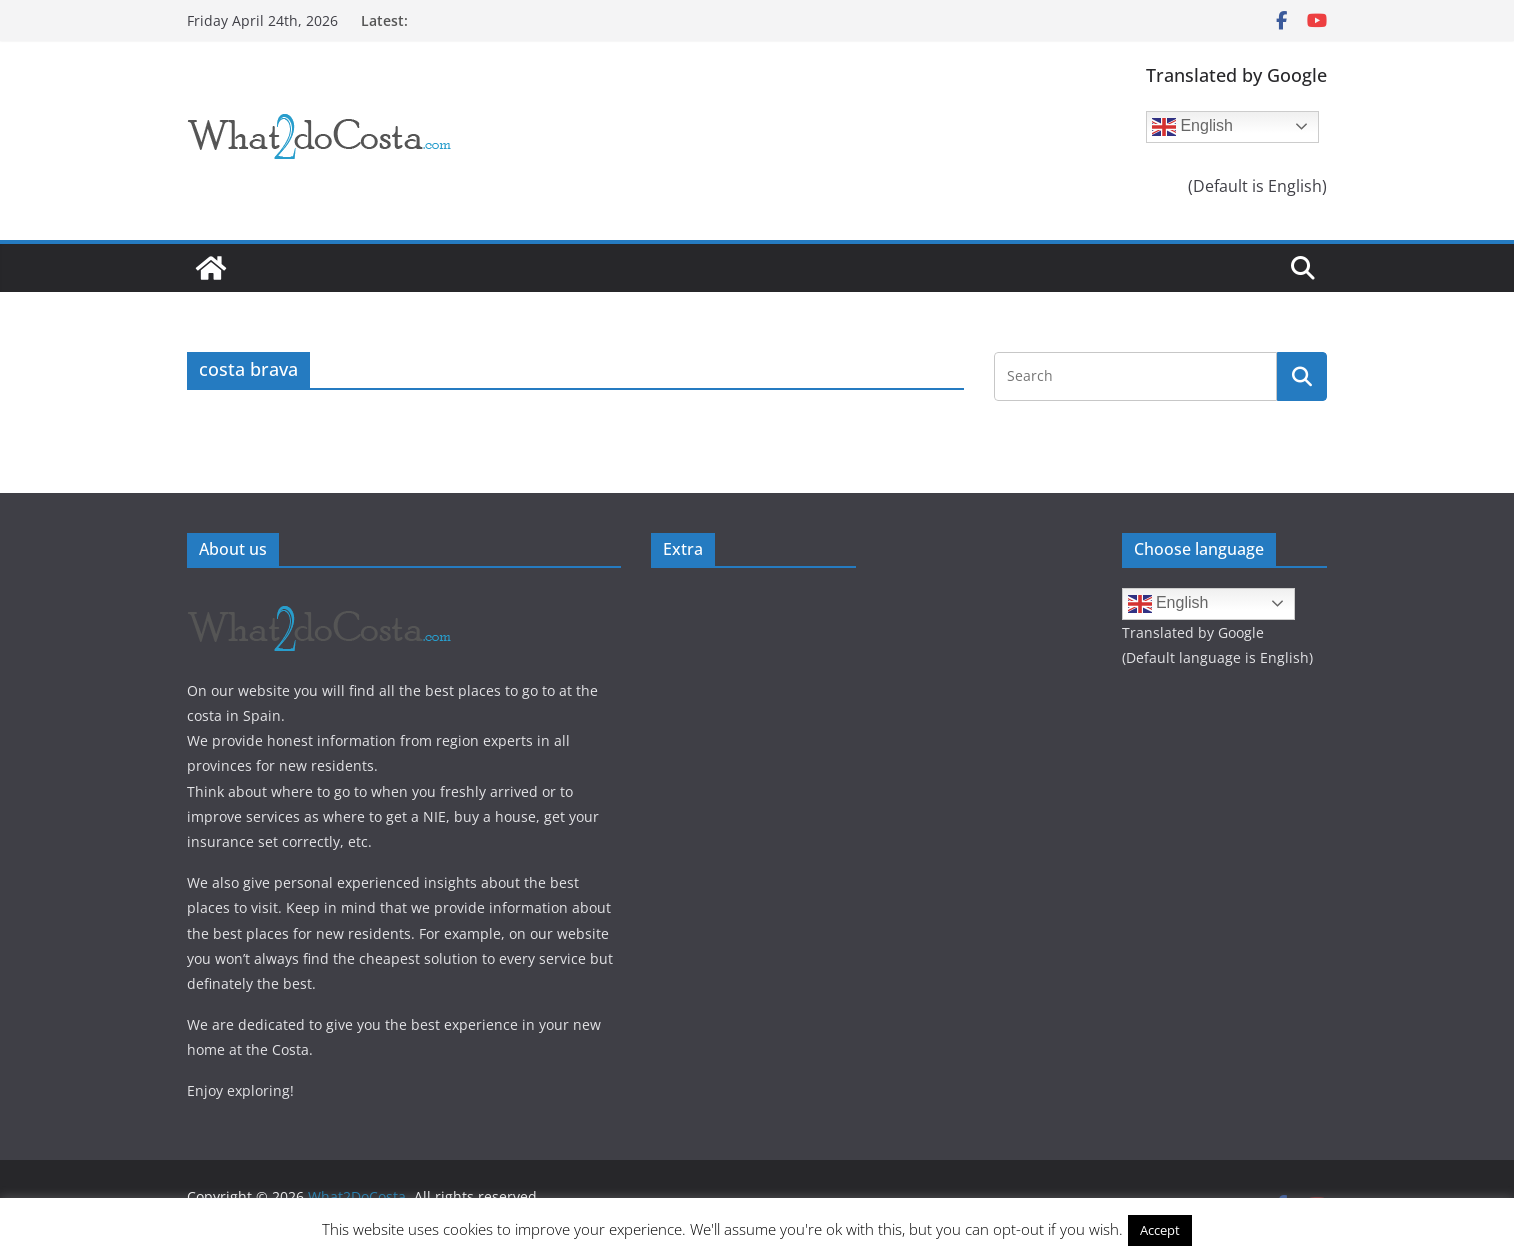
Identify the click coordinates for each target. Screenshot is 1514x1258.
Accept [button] (1160, 1230)
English (1192, 127)
